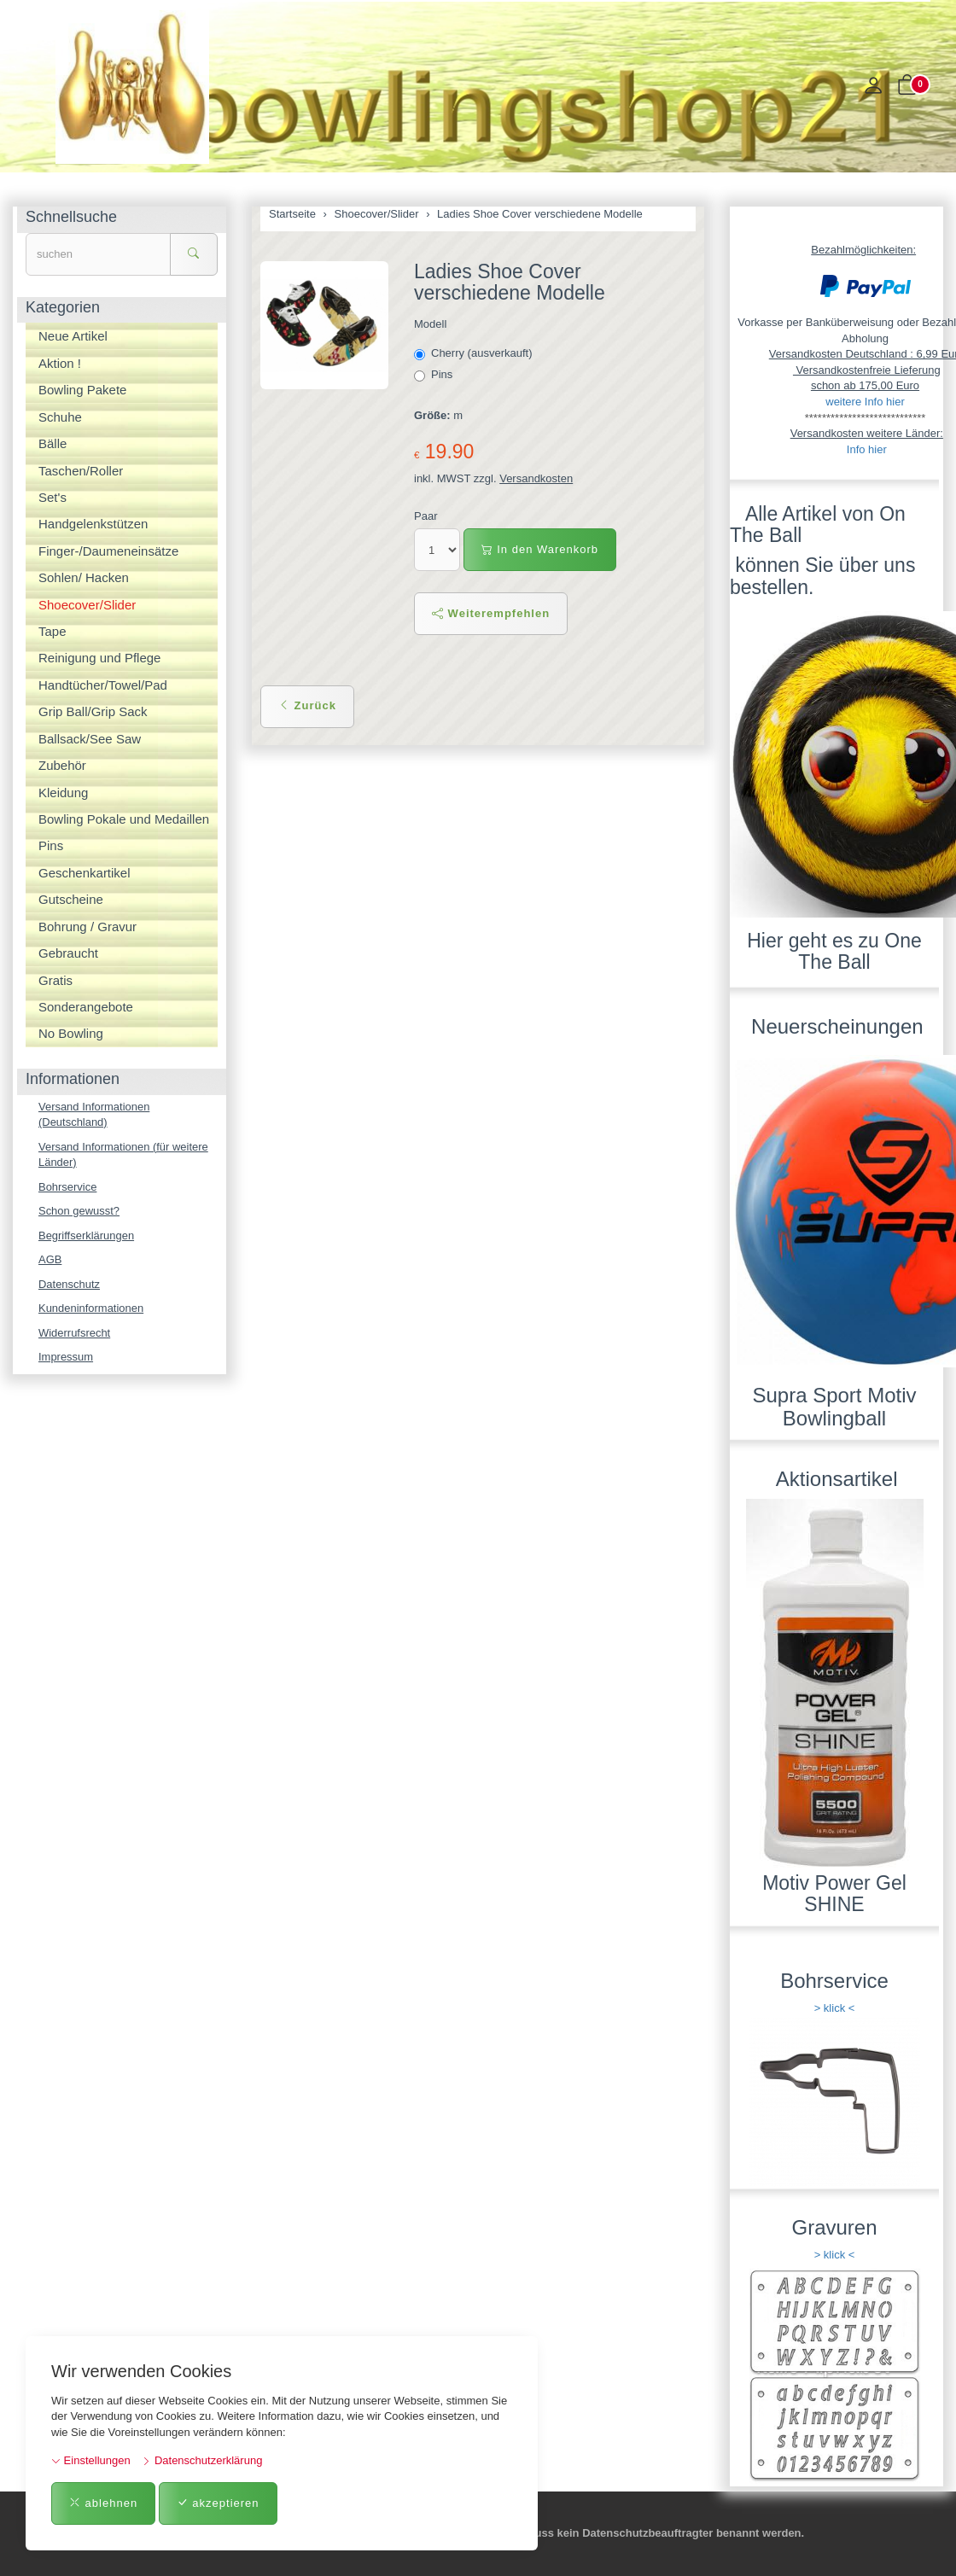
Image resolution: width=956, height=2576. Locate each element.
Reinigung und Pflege (99, 657)
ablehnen (103, 2503)
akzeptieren (218, 2503)
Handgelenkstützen (93, 523)
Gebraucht (68, 953)
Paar (425, 516)
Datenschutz (69, 1284)
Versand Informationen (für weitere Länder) (123, 1154)
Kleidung (63, 792)
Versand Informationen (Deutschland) (94, 1114)
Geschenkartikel (84, 872)
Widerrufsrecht (74, 1332)
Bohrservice (67, 1186)
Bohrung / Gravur (87, 926)
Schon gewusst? (79, 1210)
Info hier (867, 449)
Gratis (55, 980)
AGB (49, 1259)
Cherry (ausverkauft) (474, 353)
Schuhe (60, 417)
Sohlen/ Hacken (83, 577)
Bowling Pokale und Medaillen (123, 819)
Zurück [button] (307, 705)
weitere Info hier (865, 401)
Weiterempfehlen (491, 613)
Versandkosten (536, 478)
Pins (435, 375)
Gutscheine (70, 899)
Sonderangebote (85, 1007)
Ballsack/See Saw (89, 738)
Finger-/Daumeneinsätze (108, 551)
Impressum (65, 1357)
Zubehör (62, 765)
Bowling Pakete (82, 389)
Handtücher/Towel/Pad (102, 685)
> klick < (834, 2008)
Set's (52, 497)
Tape (52, 631)
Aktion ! (59, 363)
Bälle (52, 443)
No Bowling (70, 1033)
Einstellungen (91, 2460)
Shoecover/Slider (87, 604)
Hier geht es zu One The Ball (834, 951)
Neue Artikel (73, 336)
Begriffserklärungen (86, 1235)
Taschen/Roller (80, 470)
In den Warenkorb (539, 549)
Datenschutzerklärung (202, 2460)
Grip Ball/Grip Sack (93, 711)
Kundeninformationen (91, 1309)
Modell (430, 324)
